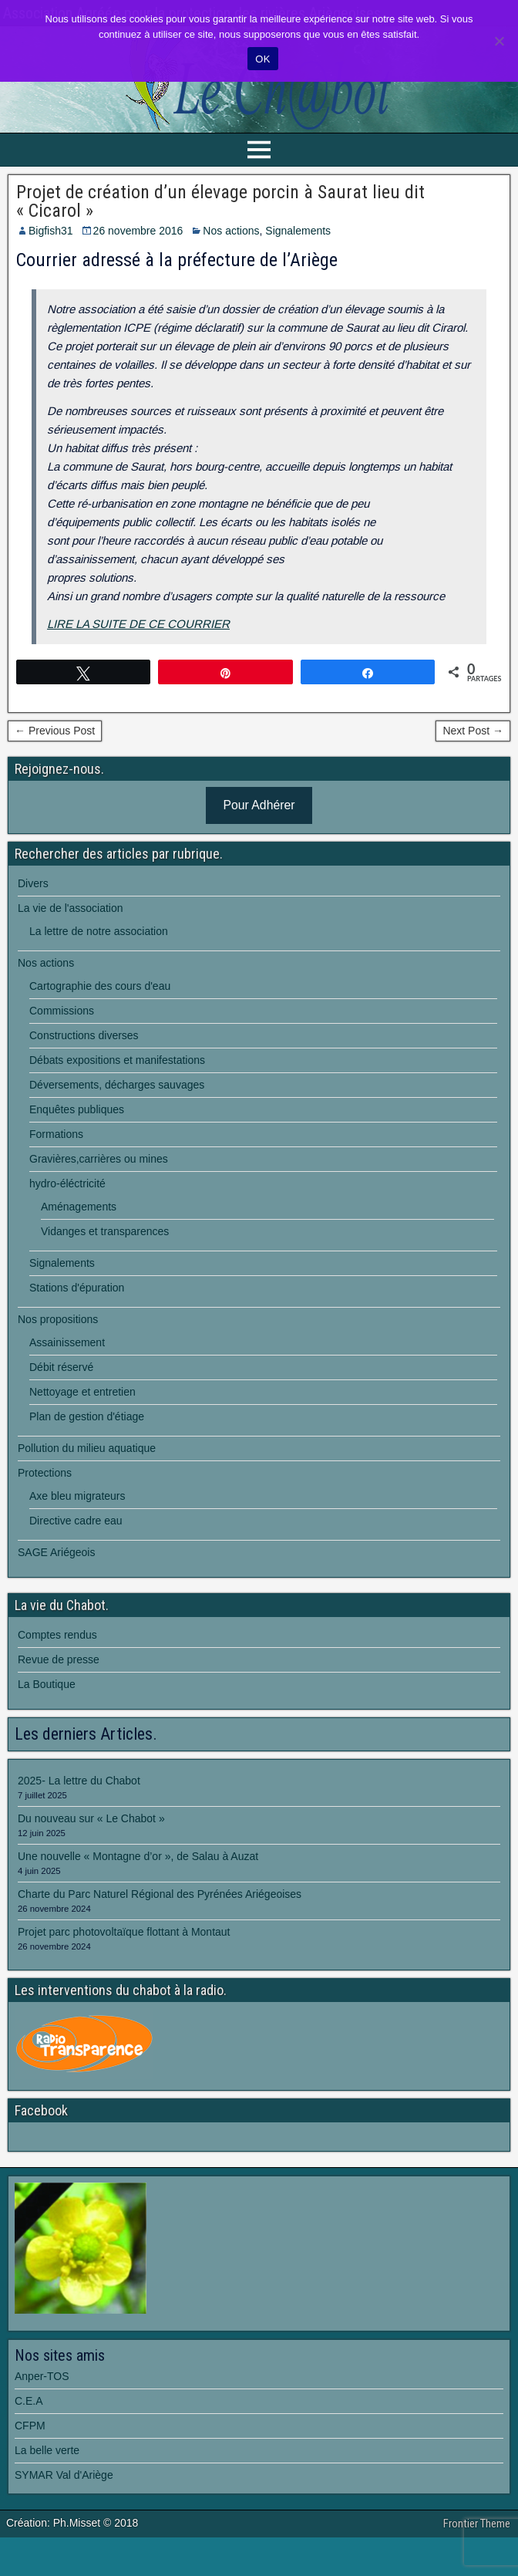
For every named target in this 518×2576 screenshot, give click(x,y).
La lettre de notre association (98, 931)
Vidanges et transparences (105, 1231)
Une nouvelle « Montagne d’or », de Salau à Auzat (138, 1856)
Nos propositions (58, 1319)
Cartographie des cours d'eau (99, 986)
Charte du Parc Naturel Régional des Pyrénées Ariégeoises (159, 1894)
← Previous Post (55, 730)
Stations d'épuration (76, 1287)
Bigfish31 (51, 231)
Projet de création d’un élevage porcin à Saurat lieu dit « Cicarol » (220, 201)
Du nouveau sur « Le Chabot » (91, 1818)
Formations (56, 1134)
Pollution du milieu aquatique (87, 1448)
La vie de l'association (70, 908)
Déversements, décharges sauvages (116, 1085)
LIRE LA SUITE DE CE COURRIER (138, 623)
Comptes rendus (57, 1635)
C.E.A (29, 2401)
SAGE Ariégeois (56, 1552)
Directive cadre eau (76, 1520)
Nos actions (231, 231)
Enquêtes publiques (76, 1109)
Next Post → (472, 730)
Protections (45, 1473)
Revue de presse (58, 1659)
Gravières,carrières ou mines (98, 1159)
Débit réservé (61, 1367)
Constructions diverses (84, 1035)
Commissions (61, 1010)
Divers (33, 883)
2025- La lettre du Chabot (79, 1780)
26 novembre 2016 (138, 231)
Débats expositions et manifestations (117, 1060)
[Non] (498, 41)
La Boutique (47, 1684)
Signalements (298, 231)
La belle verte (47, 2450)
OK (262, 59)
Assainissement (67, 1342)
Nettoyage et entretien (82, 1392)
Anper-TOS (42, 2376)
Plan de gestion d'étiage (86, 1416)
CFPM (30, 2425)
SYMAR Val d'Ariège (64, 2475)
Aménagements (78, 1206)
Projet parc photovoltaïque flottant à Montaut (124, 1932)
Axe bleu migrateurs (77, 1496)
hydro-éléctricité (67, 1183)
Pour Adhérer (259, 805)
